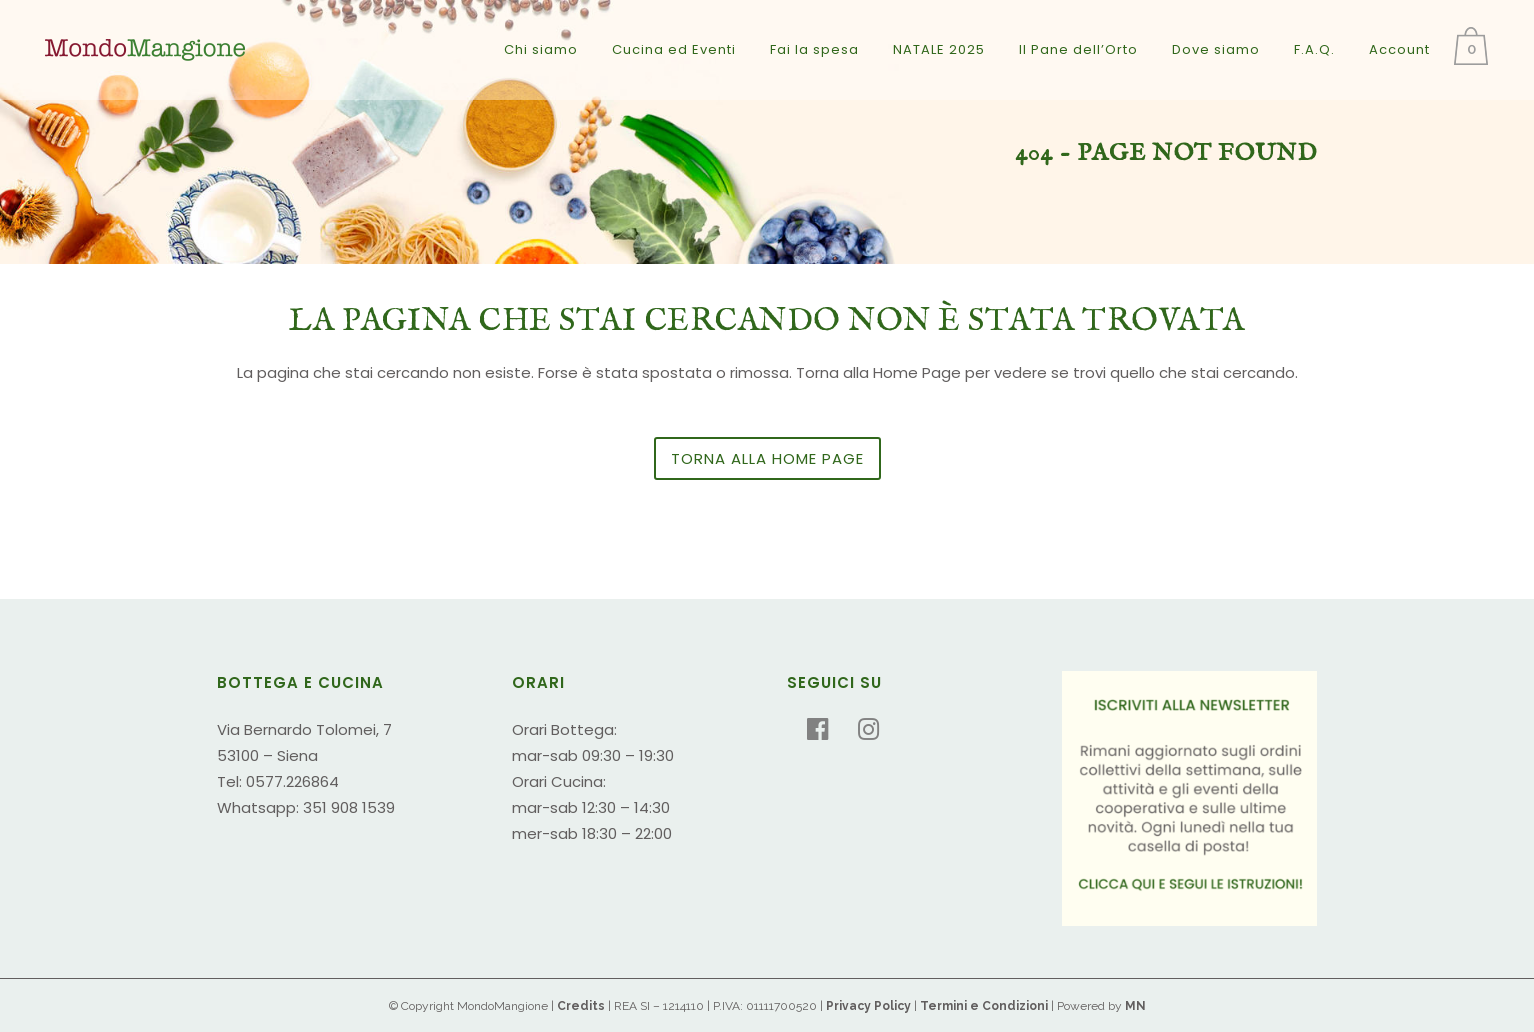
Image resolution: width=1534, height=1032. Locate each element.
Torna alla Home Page (767, 458)
